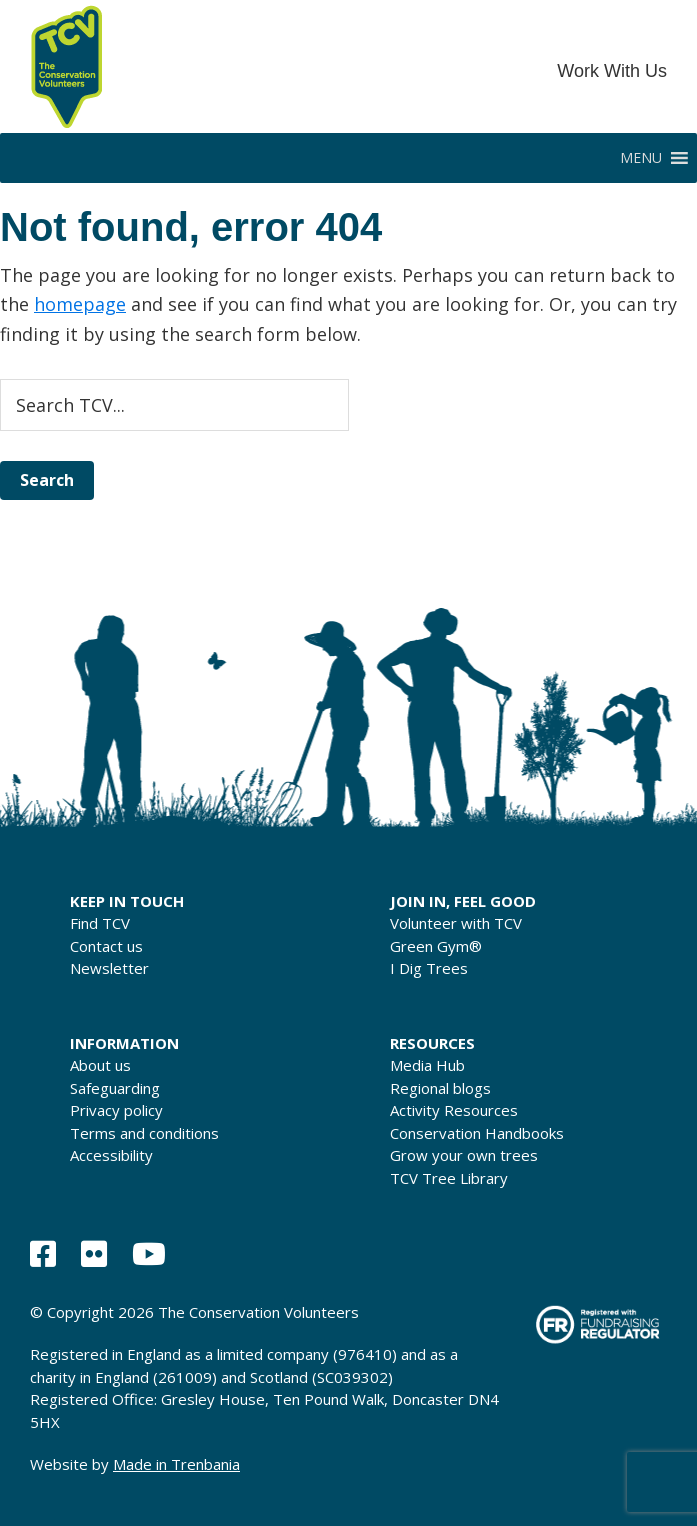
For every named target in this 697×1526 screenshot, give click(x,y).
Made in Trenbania (176, 1464)
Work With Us (612, 71)
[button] (641, 158)
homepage (80, 304)
